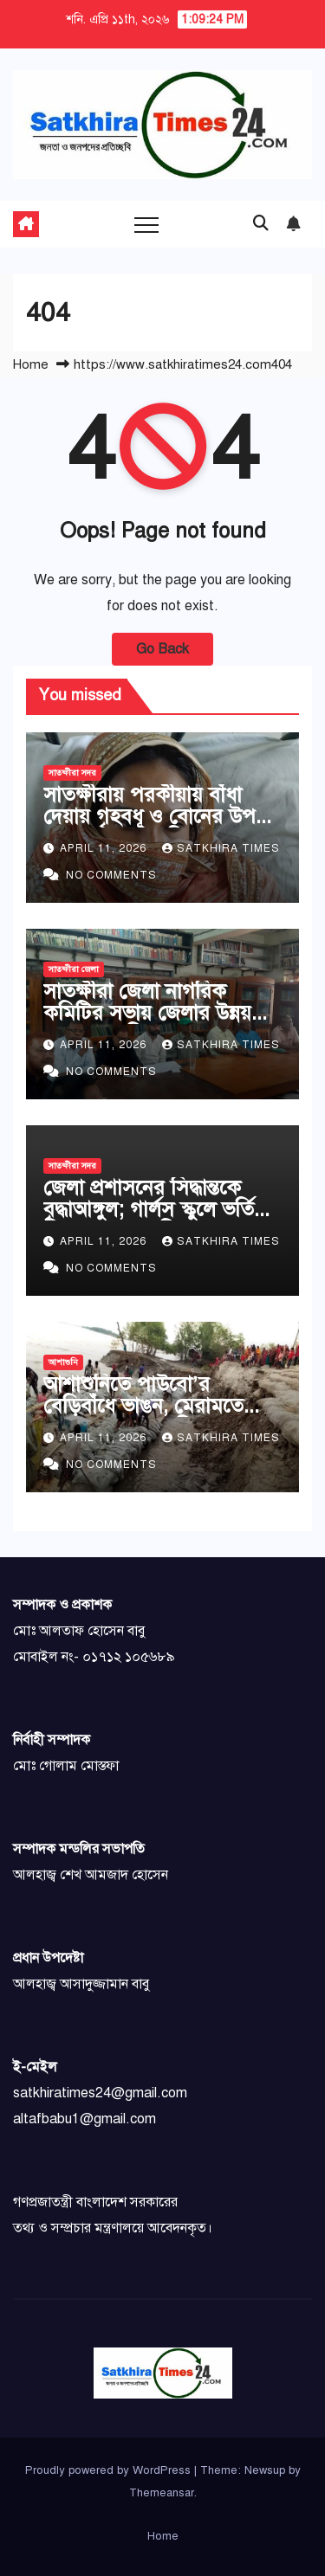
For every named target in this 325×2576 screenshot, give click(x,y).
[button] (261, 223)
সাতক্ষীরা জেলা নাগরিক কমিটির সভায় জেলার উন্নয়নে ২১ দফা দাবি (156, 1012)
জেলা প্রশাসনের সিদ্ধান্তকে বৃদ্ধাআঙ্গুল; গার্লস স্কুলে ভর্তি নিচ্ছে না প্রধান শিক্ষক (148, 1209)
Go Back (162, 649)
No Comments (111, 875)
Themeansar (161, 2493)
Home (31, 364)
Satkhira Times (221, 848)
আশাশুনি (63, 1362)
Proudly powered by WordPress (109, 2470)
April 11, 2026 (105, 848)
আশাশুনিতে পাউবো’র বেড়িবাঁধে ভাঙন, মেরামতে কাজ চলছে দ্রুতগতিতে (143, 1405)
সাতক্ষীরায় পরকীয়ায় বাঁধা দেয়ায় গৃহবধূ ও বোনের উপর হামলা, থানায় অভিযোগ (155, 816)
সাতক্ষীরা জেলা (74, 969)
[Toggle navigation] (146, 224)
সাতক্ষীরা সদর (72, 772)
